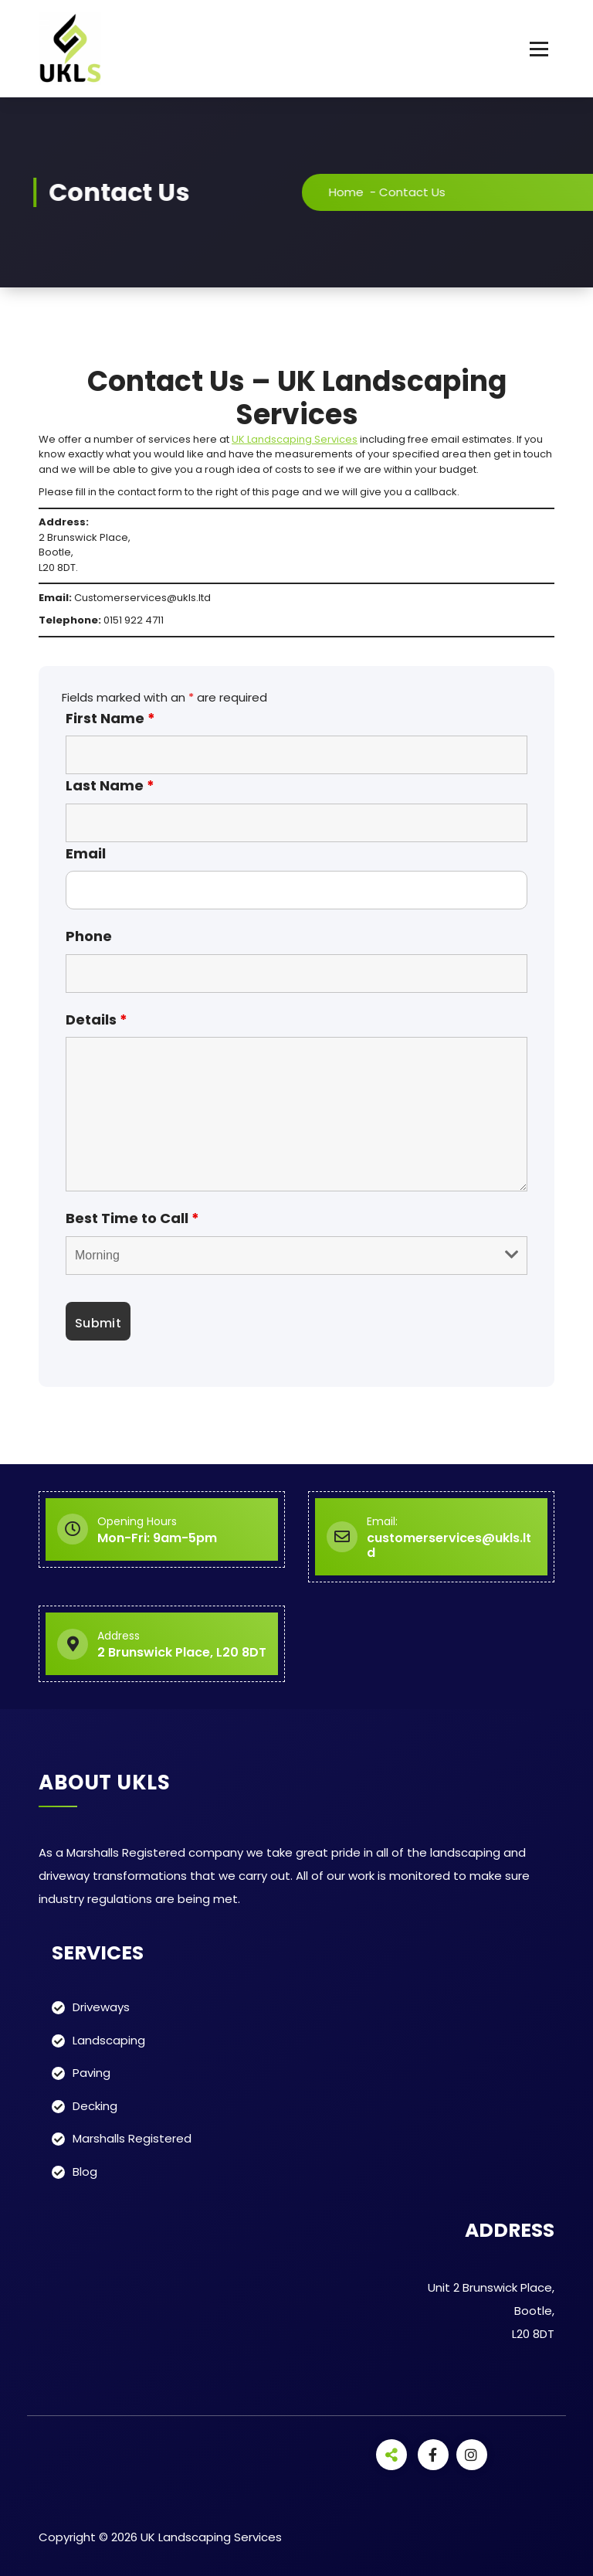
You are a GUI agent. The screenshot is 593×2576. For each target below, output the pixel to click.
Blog (85, 2171)
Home (370, 192)
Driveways (101, 2007)
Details (96, 1019)
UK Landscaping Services (294, 439)
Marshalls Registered (132, 2138)
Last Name (110, 785)
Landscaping (109, 2040)
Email (86, 853)
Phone (89, 936)
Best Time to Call (132, 1218)
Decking (95, 2106)
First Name (110, 718)
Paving (91, 2073)
